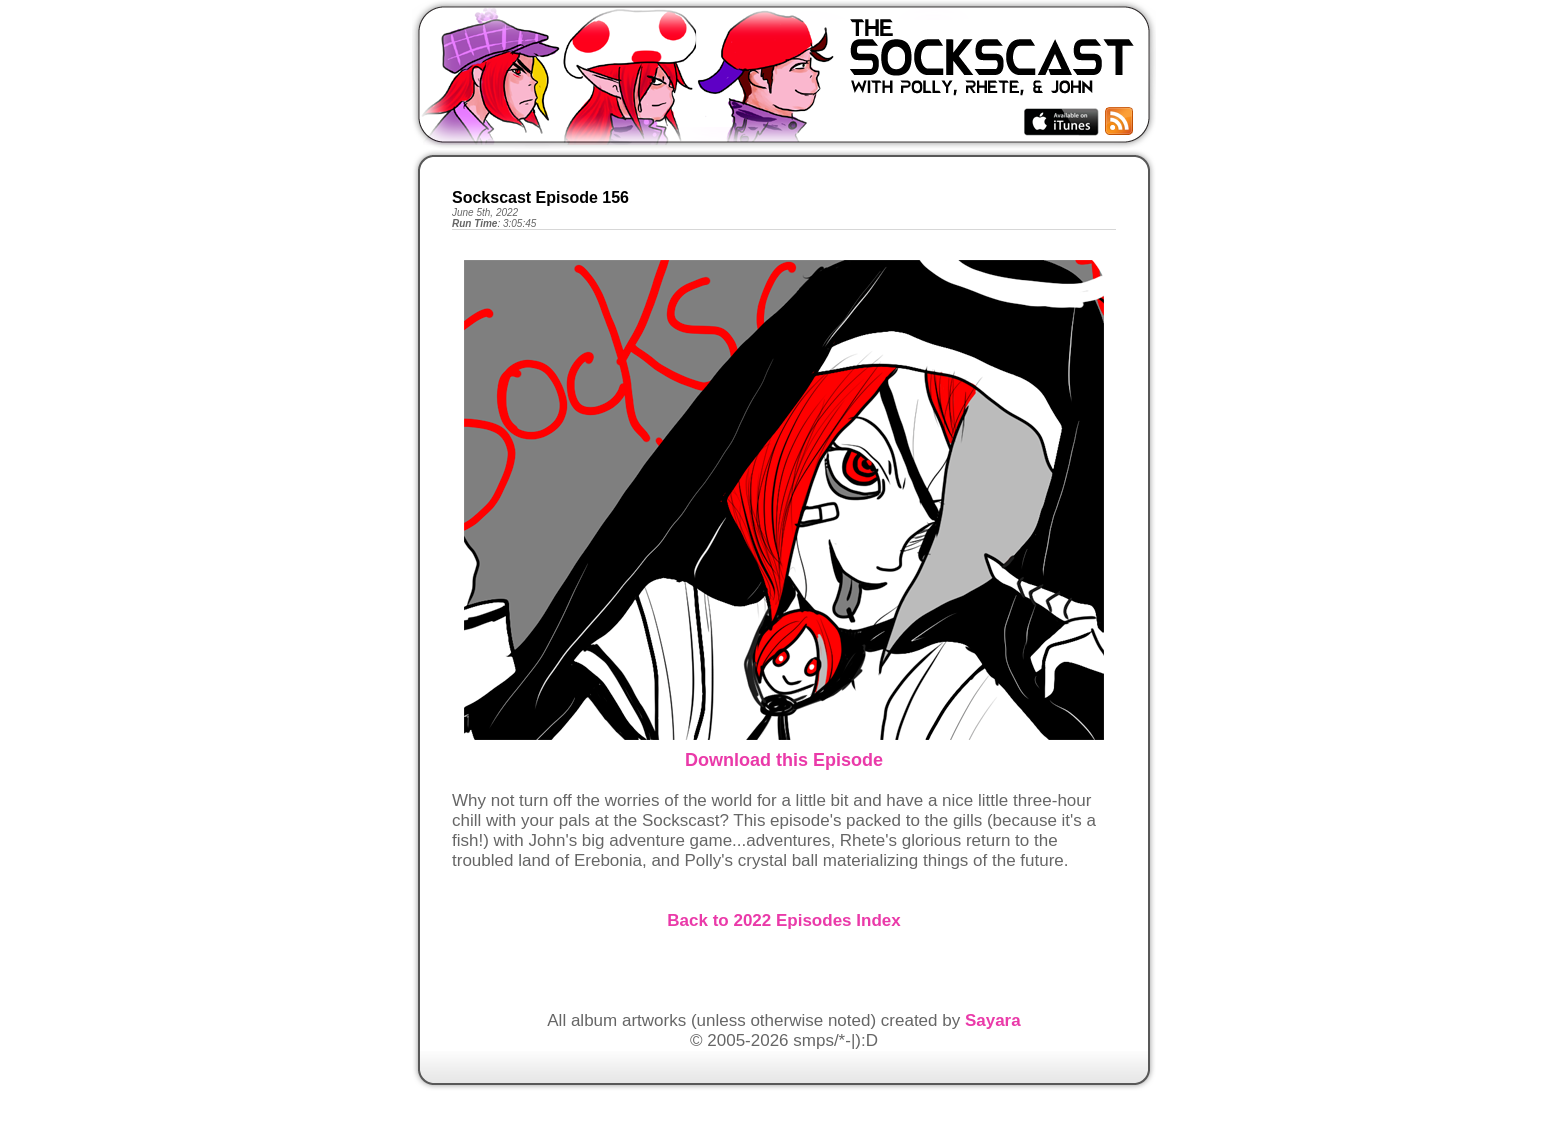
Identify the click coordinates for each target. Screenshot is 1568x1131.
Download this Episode (784, 760)
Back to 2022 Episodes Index (783, 920)
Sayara (993, 1020)
